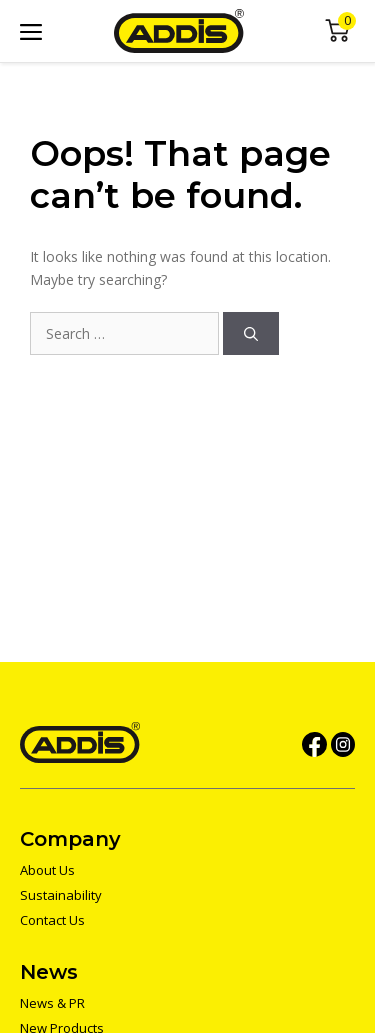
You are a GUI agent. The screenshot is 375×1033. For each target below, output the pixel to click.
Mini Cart (337, 31)
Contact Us (52, 920)
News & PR (52, 1003)
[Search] (251, 333)
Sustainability (61, 895)
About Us (47, 870)
